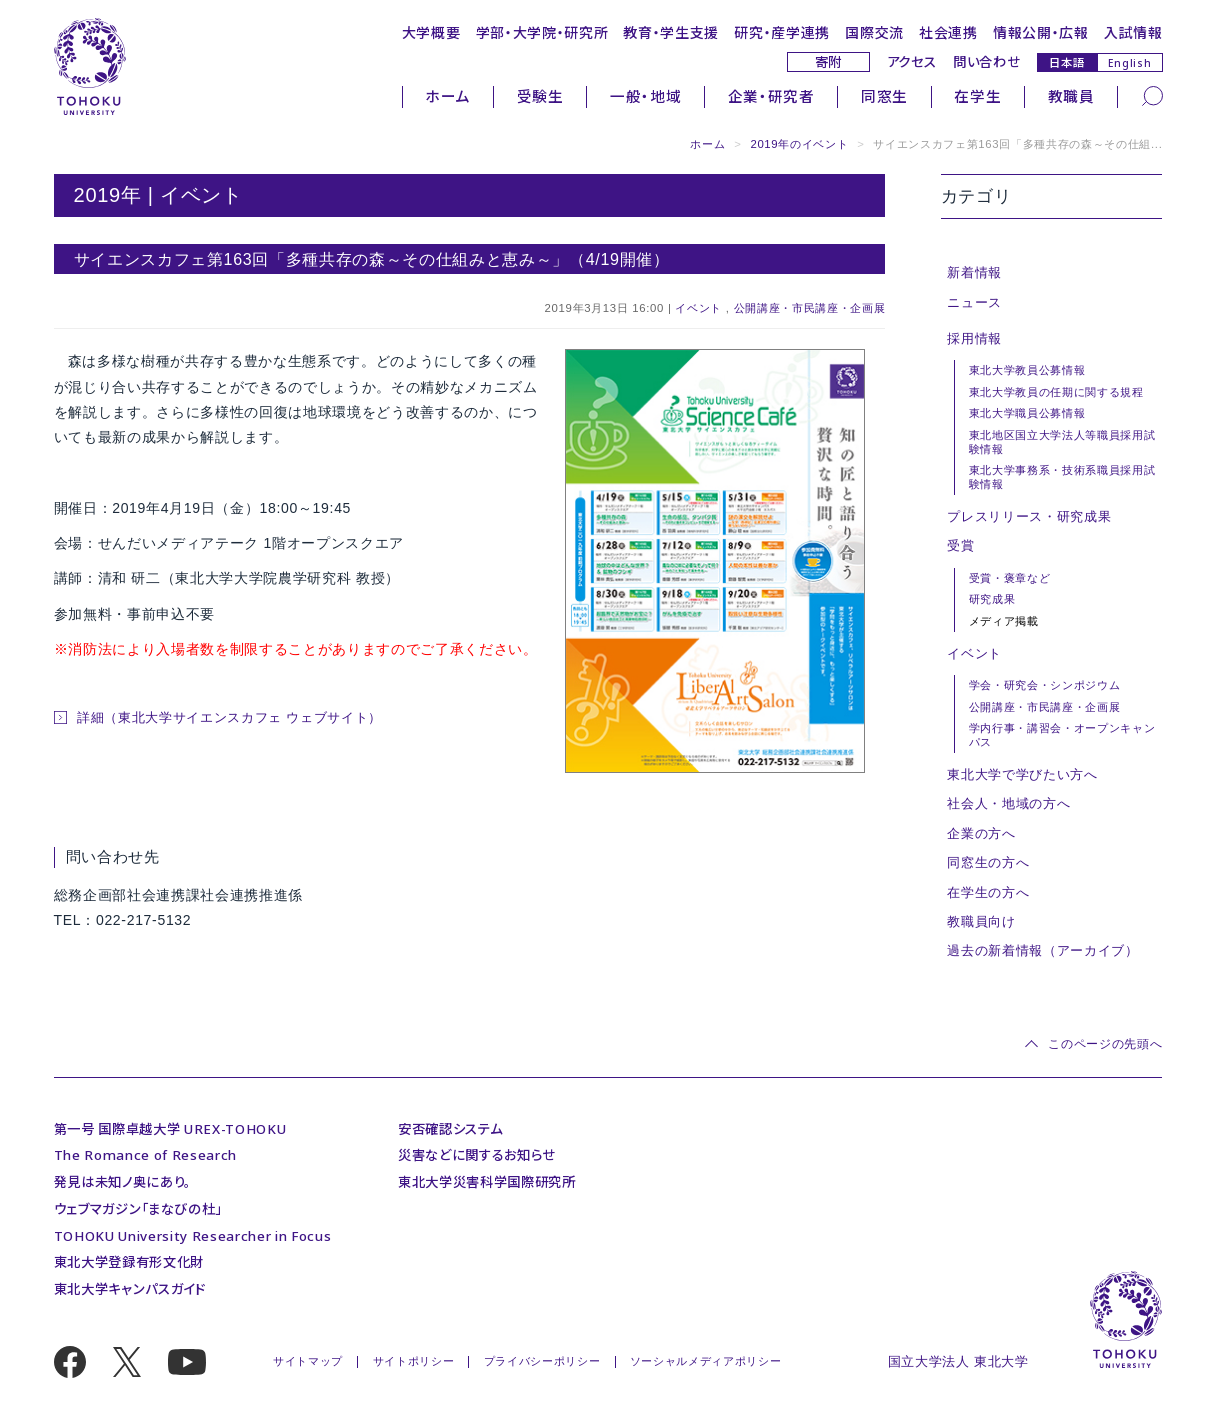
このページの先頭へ (1105, 1044)
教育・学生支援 (671, 32)
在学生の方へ (988, 892)
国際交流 (874, 32)
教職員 (1071, 96)
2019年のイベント (799, 144)
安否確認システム (450, 1129)
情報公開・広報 (1041, 32)
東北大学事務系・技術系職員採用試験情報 (1062, 477)
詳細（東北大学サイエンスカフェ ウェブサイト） (229, 717)
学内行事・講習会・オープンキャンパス (1062, 735)
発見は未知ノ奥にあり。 (122, 1182)
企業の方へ (981, 833)
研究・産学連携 (782, 32)
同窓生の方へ (988, 862)
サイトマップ (308, 1361)
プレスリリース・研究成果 (1029, 516)
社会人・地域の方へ (1008, 803)
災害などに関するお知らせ (477, 1155)
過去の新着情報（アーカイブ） (1042, 950)
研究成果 (992, 599)
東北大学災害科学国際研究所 (487, 1182)
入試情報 (1133, 32)
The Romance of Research (145, 1155)
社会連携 (948, 32)
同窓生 (884, 96)
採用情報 (974, 338)
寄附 (828, 62)
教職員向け (981, 921)
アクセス (912, 62)
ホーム (447, 96)
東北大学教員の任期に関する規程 (1056, 392)
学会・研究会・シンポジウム (1045, 685)
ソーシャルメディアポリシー (706, 1361)
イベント (698, 308)
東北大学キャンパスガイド (130, 1289)
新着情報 (974, 272)
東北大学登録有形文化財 (129, 1262)
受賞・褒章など (1010, 578)
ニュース (974, 302)
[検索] (1152, 94)
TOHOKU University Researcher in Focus (193, 1236)
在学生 (977, 96)
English (1130, 63)
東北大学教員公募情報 (1027, 370)
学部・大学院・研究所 (542, 32)
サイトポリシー (414, 1361)
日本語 (1066, 62)
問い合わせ (986, 62)
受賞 (960, 545)
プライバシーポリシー (542, 1361)
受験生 (540, 96)
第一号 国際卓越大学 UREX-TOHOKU (170, 1129)
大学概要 (431, 32)
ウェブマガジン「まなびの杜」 (138, 1209)
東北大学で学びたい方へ (1022, 774)
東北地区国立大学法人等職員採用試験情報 (1062, 442)
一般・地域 (645, 96)
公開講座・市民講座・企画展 (810, 308)
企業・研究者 (771, 96)
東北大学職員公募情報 (1027, 413)
